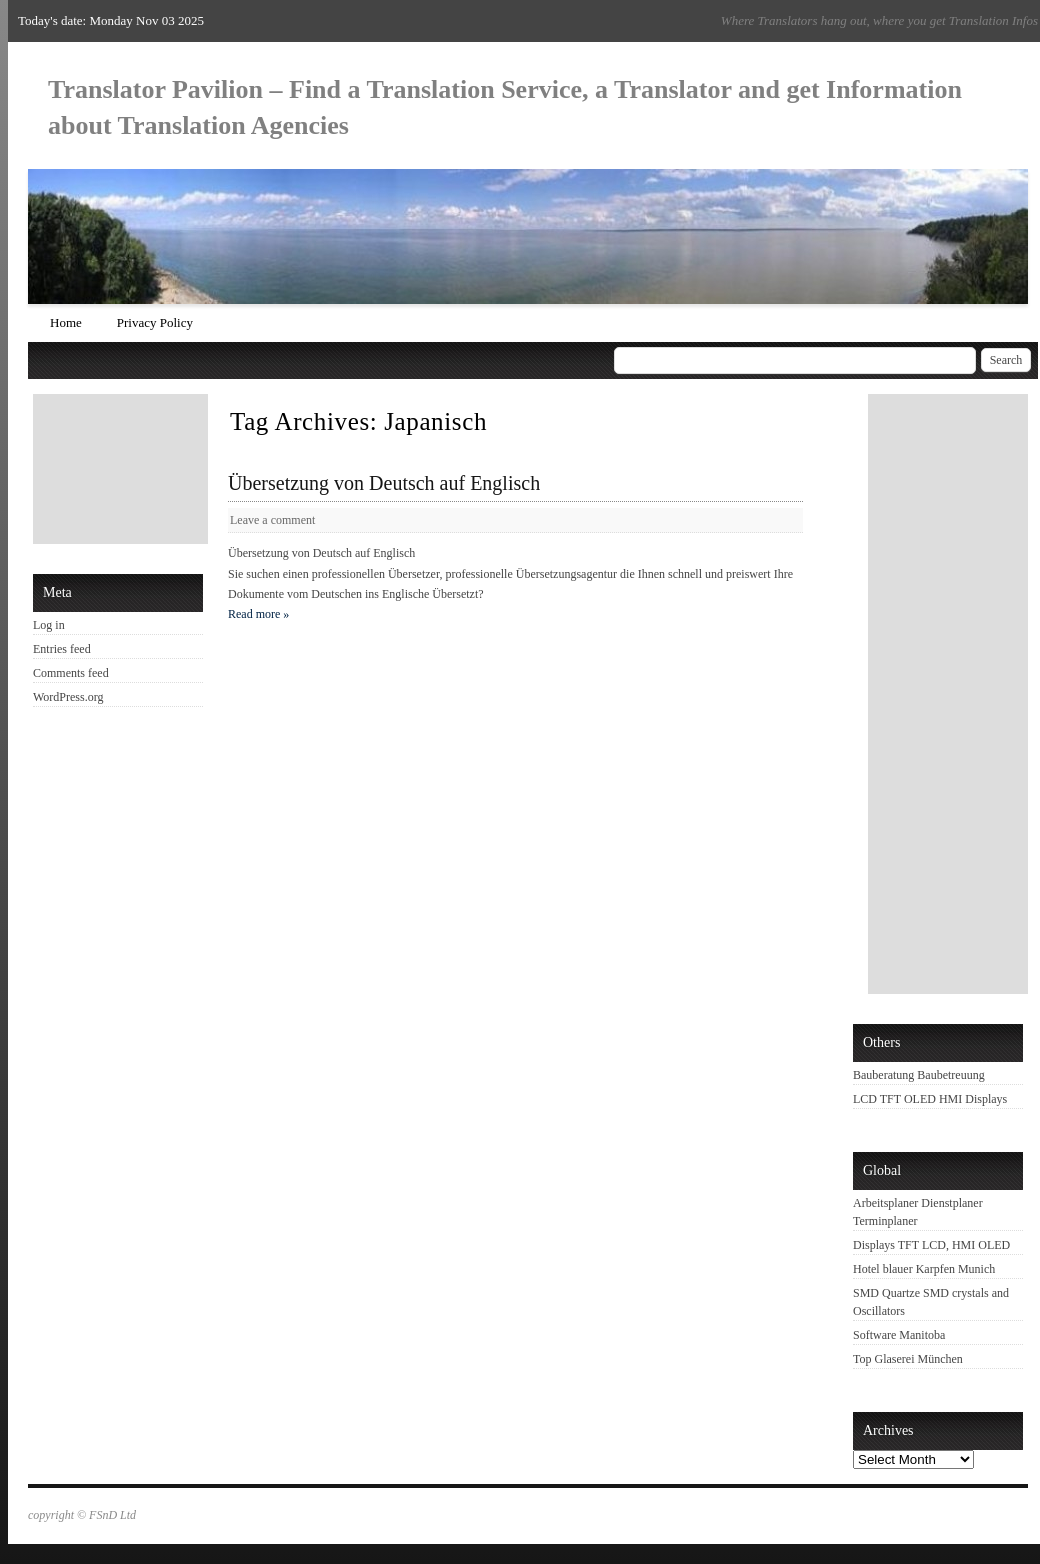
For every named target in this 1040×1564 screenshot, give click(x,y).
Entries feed (62, 649)
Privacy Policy (155, 322)
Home (66, 322)
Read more (258, 614)
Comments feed (71, 673)
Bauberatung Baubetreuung (919, 1075)
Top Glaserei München (908, 1359)
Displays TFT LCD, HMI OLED (931, 1245)
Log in (49, 625)
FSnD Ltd (112, 1515)
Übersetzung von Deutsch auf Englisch (384, 483)
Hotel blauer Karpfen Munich (924, 1269)
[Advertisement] (123, 469)
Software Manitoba (899, 1335)
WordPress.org (68, 697)
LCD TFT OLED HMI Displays (930, 1099)
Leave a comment (272, 520)
